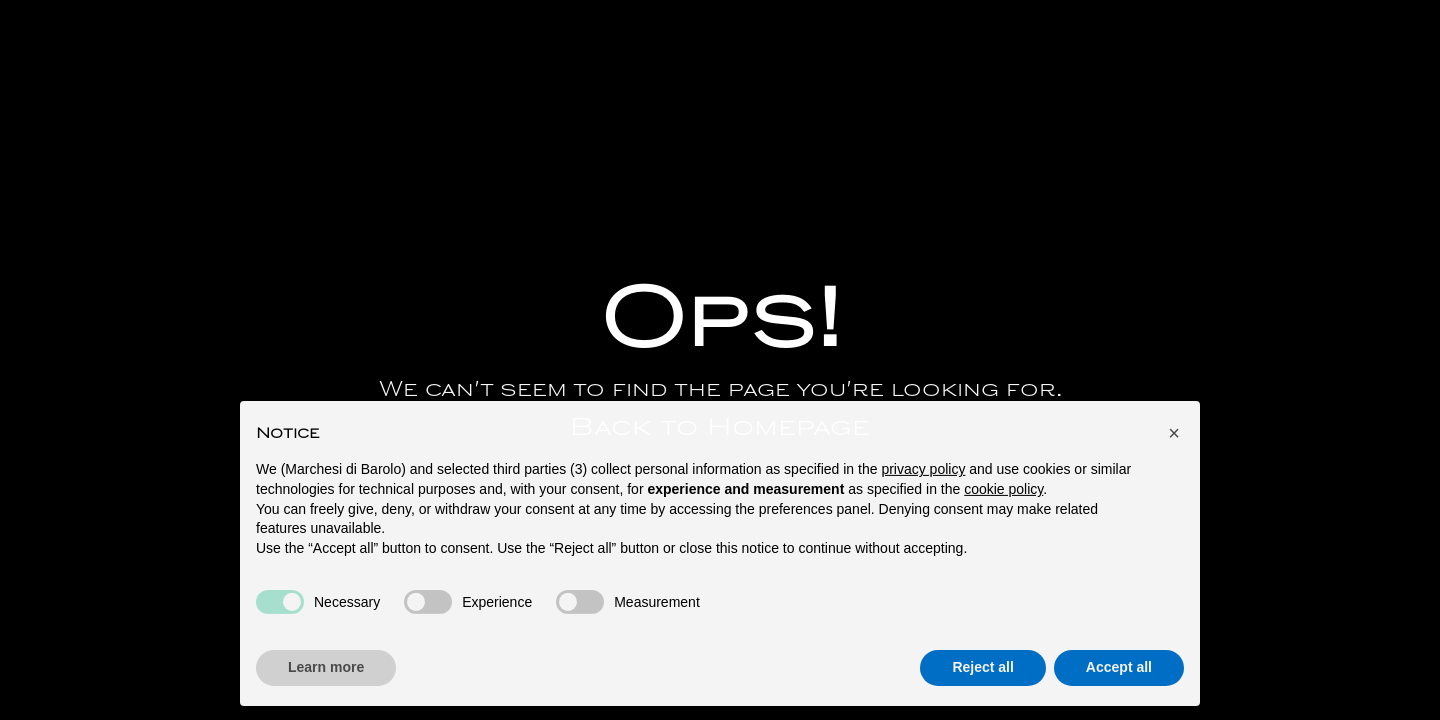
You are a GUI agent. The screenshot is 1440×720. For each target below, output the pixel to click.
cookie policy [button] (1003, 493)
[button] (1174, 437)
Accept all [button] (1119, 671)
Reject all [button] (982, 671)
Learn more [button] (326, 671)
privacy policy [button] (923, 474)
